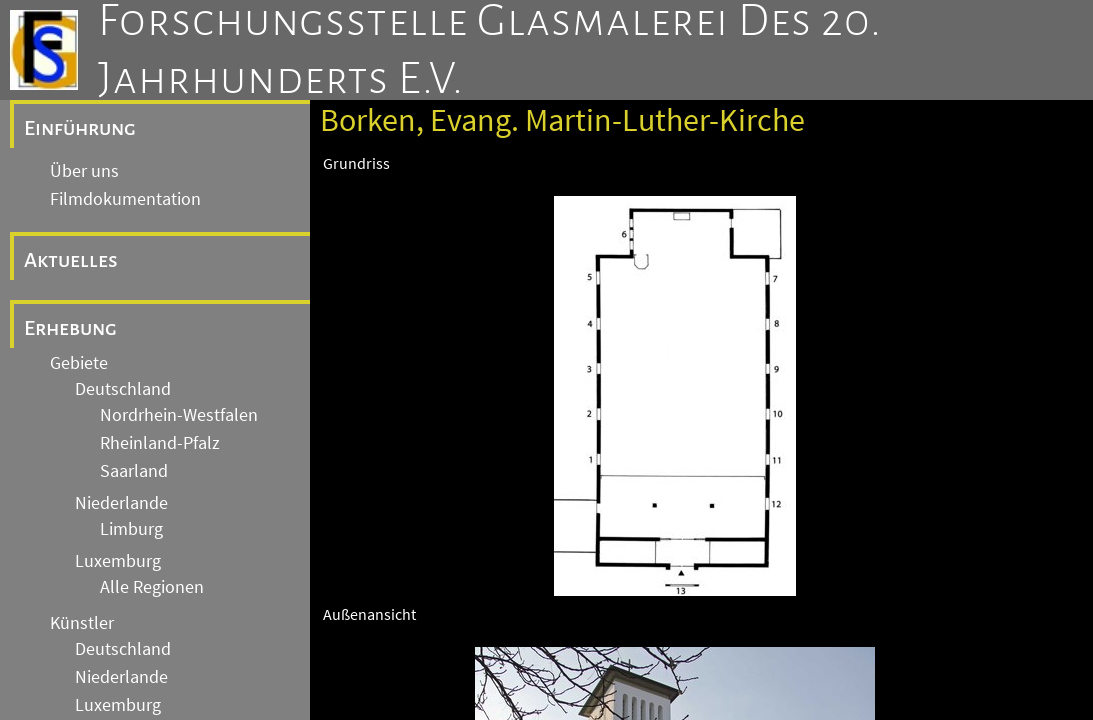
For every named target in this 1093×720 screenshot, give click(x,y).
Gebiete (79, 363)
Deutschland (123, 389)
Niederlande (121, 503)
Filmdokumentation (125, 199)
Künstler (82, 623)
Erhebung (70, 328)
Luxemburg (118, 561)
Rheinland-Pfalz (160, 443)
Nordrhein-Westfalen (179, 415)
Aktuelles (71, 260)
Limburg (131, 529)
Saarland (134, 471)
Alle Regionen (152, 587)
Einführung (80, 128)
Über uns (84, 171)
